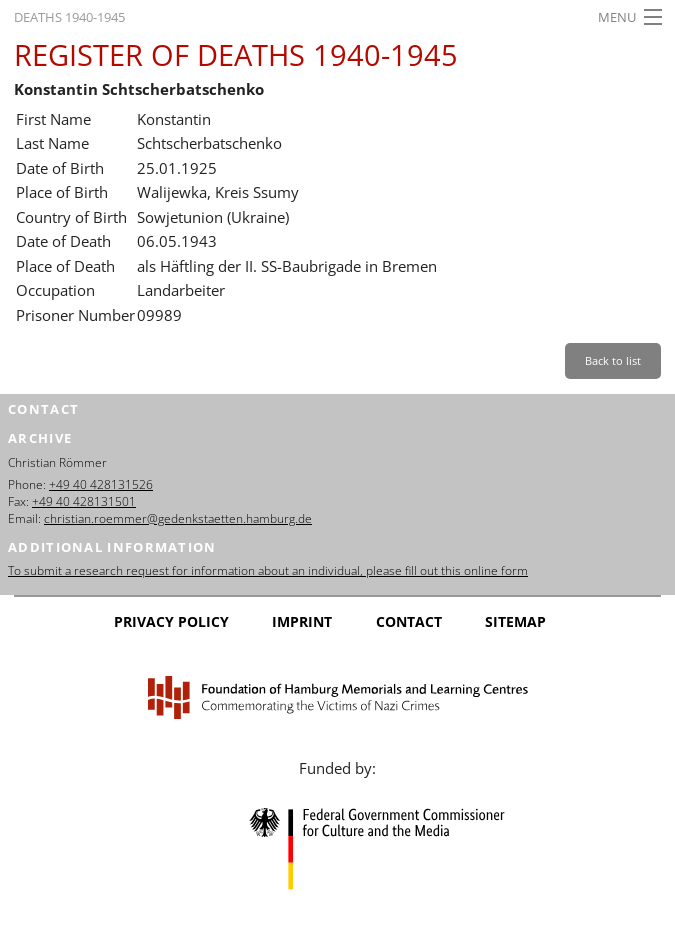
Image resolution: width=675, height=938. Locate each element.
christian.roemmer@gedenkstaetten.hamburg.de (178, 518)
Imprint (302, 621)
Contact (409, 621)
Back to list (613, 360)
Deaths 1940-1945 (69, 17)
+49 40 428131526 (101, 484)
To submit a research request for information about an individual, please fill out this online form (268, 570)
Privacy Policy (171, 621)
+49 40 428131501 (84, 501)
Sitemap (515, 621)
